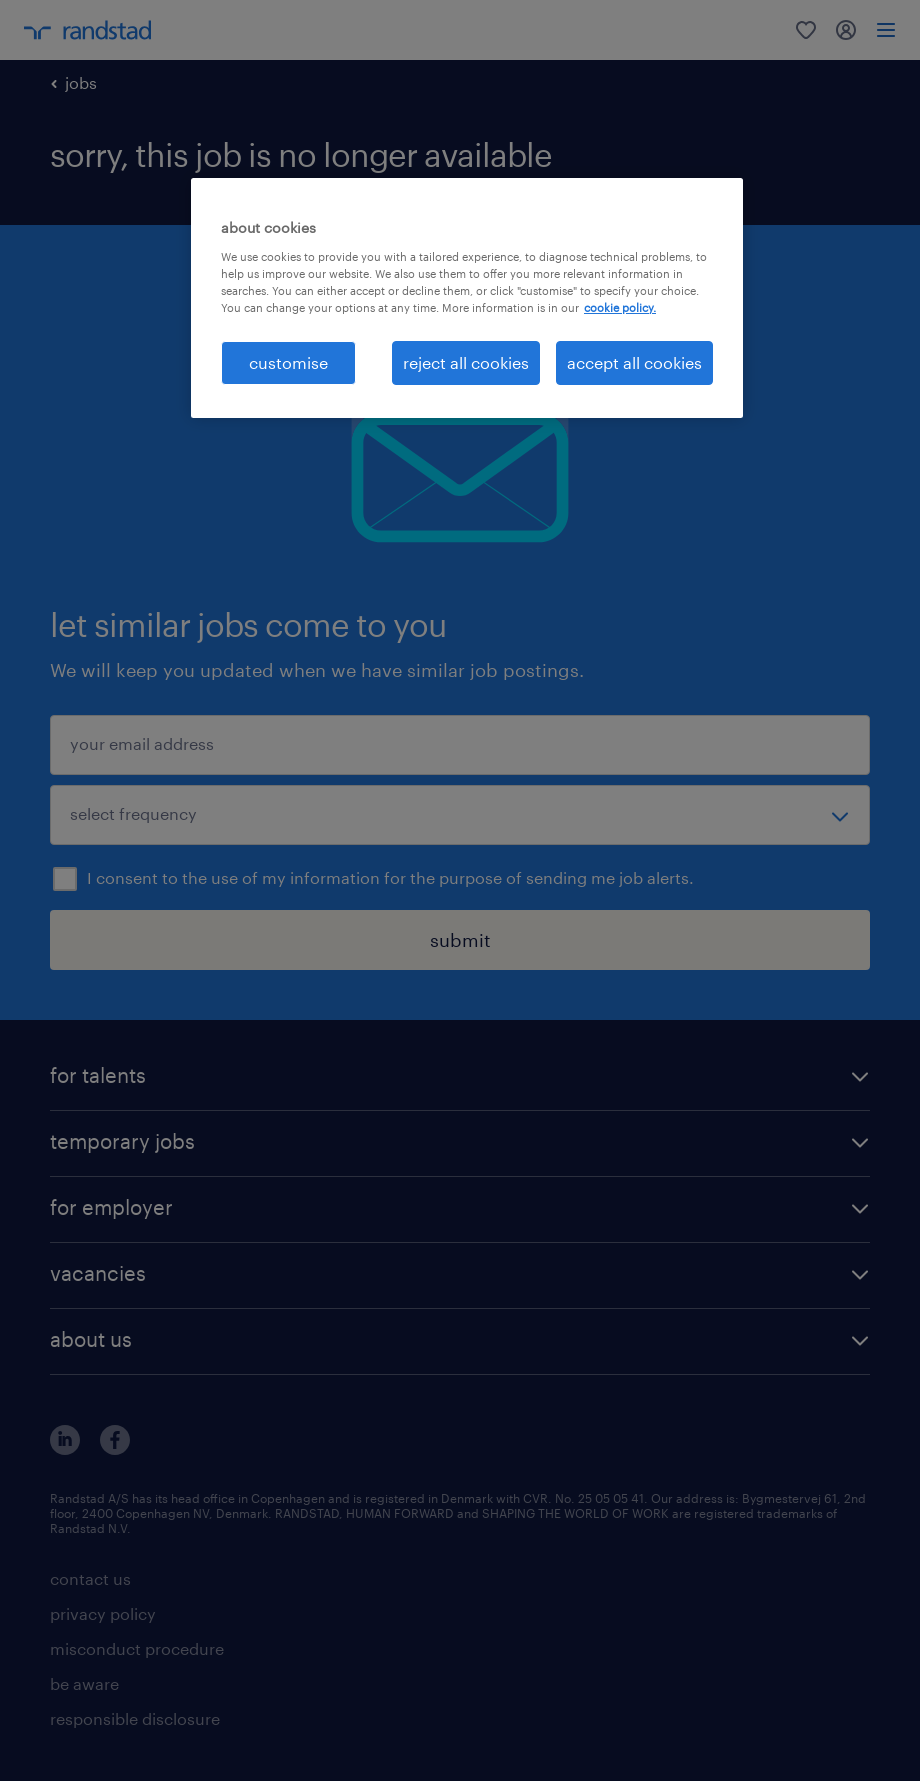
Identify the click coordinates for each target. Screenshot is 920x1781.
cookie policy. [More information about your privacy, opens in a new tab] (620, 307)
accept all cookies (634, 362)
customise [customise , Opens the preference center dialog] (288, 362)
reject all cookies (466, 362)
